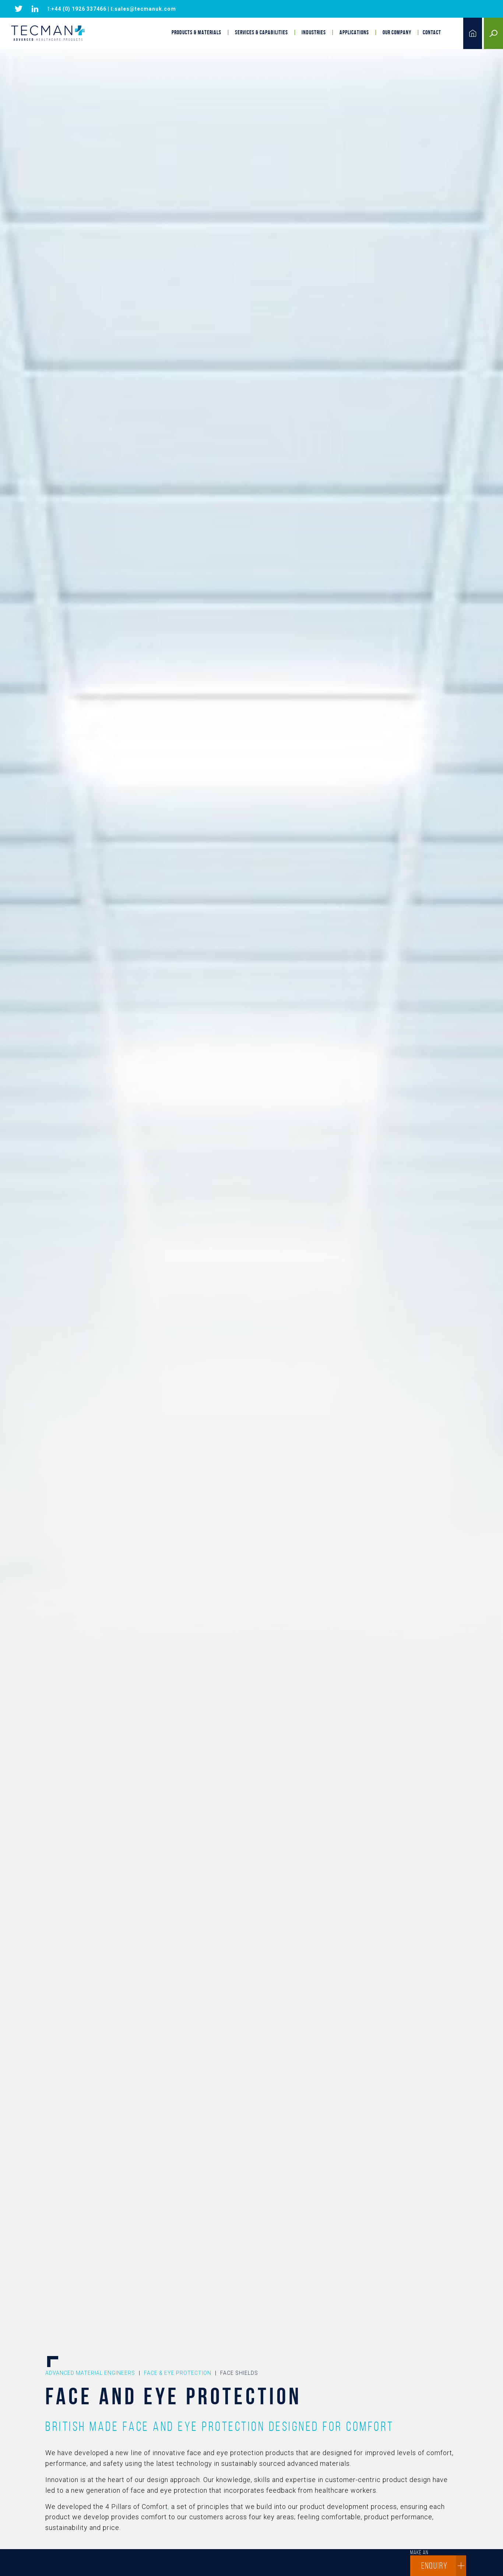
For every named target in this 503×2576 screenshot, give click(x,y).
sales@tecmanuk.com (145, 9)
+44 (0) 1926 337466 (78, 9)
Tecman (48, 33)
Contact (432, 32)
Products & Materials (196, 32)
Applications (354, 32)
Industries (314, 32)
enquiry (443, 2565)
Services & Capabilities (261, 32)
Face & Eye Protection (177, 2373)
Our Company (397, 32)
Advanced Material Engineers (90, 2373)
